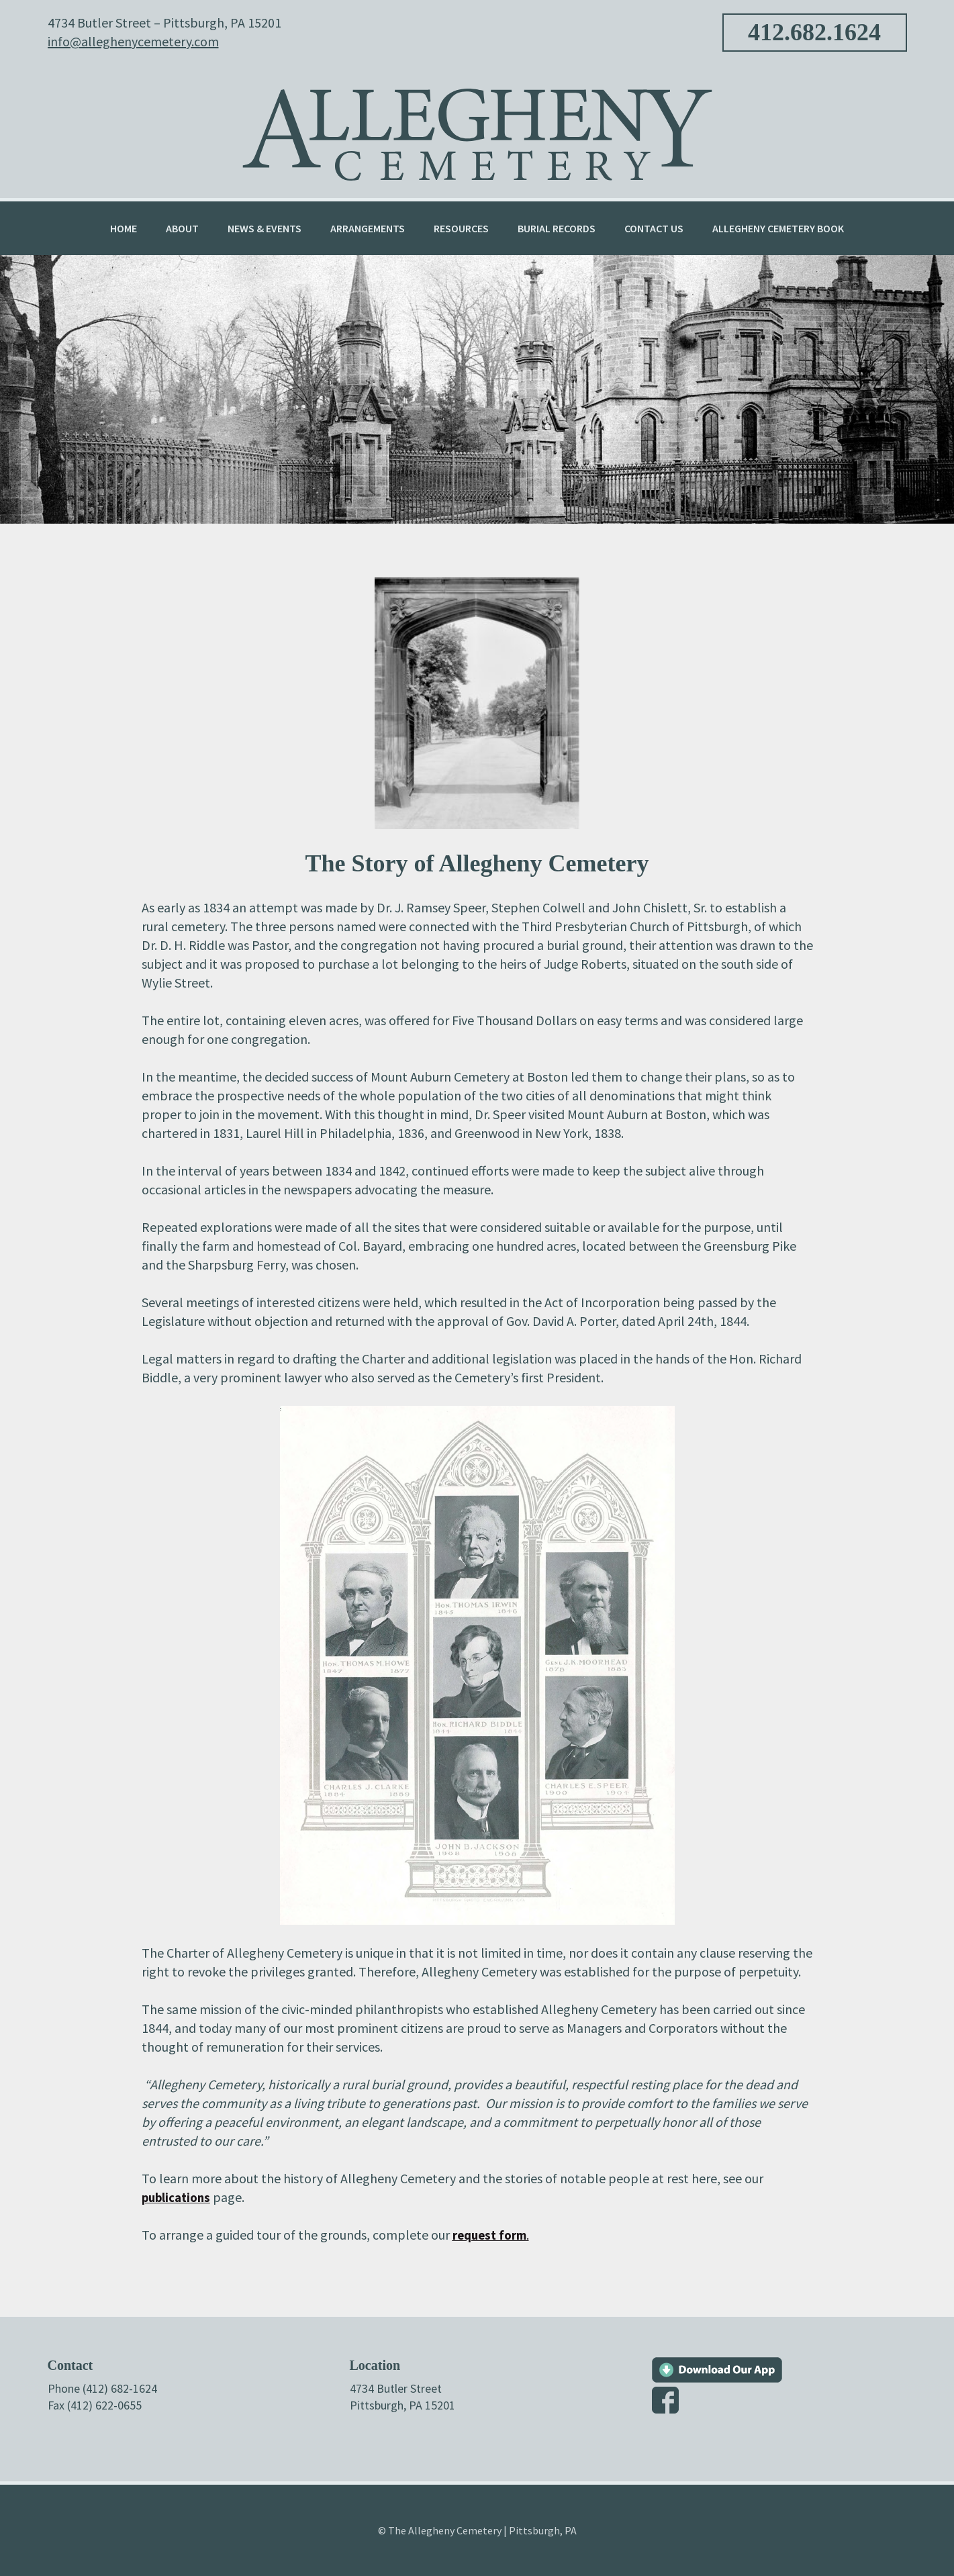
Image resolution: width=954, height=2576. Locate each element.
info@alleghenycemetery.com (133, 41)
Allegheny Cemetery (477, 127)
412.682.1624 (814, 32)
